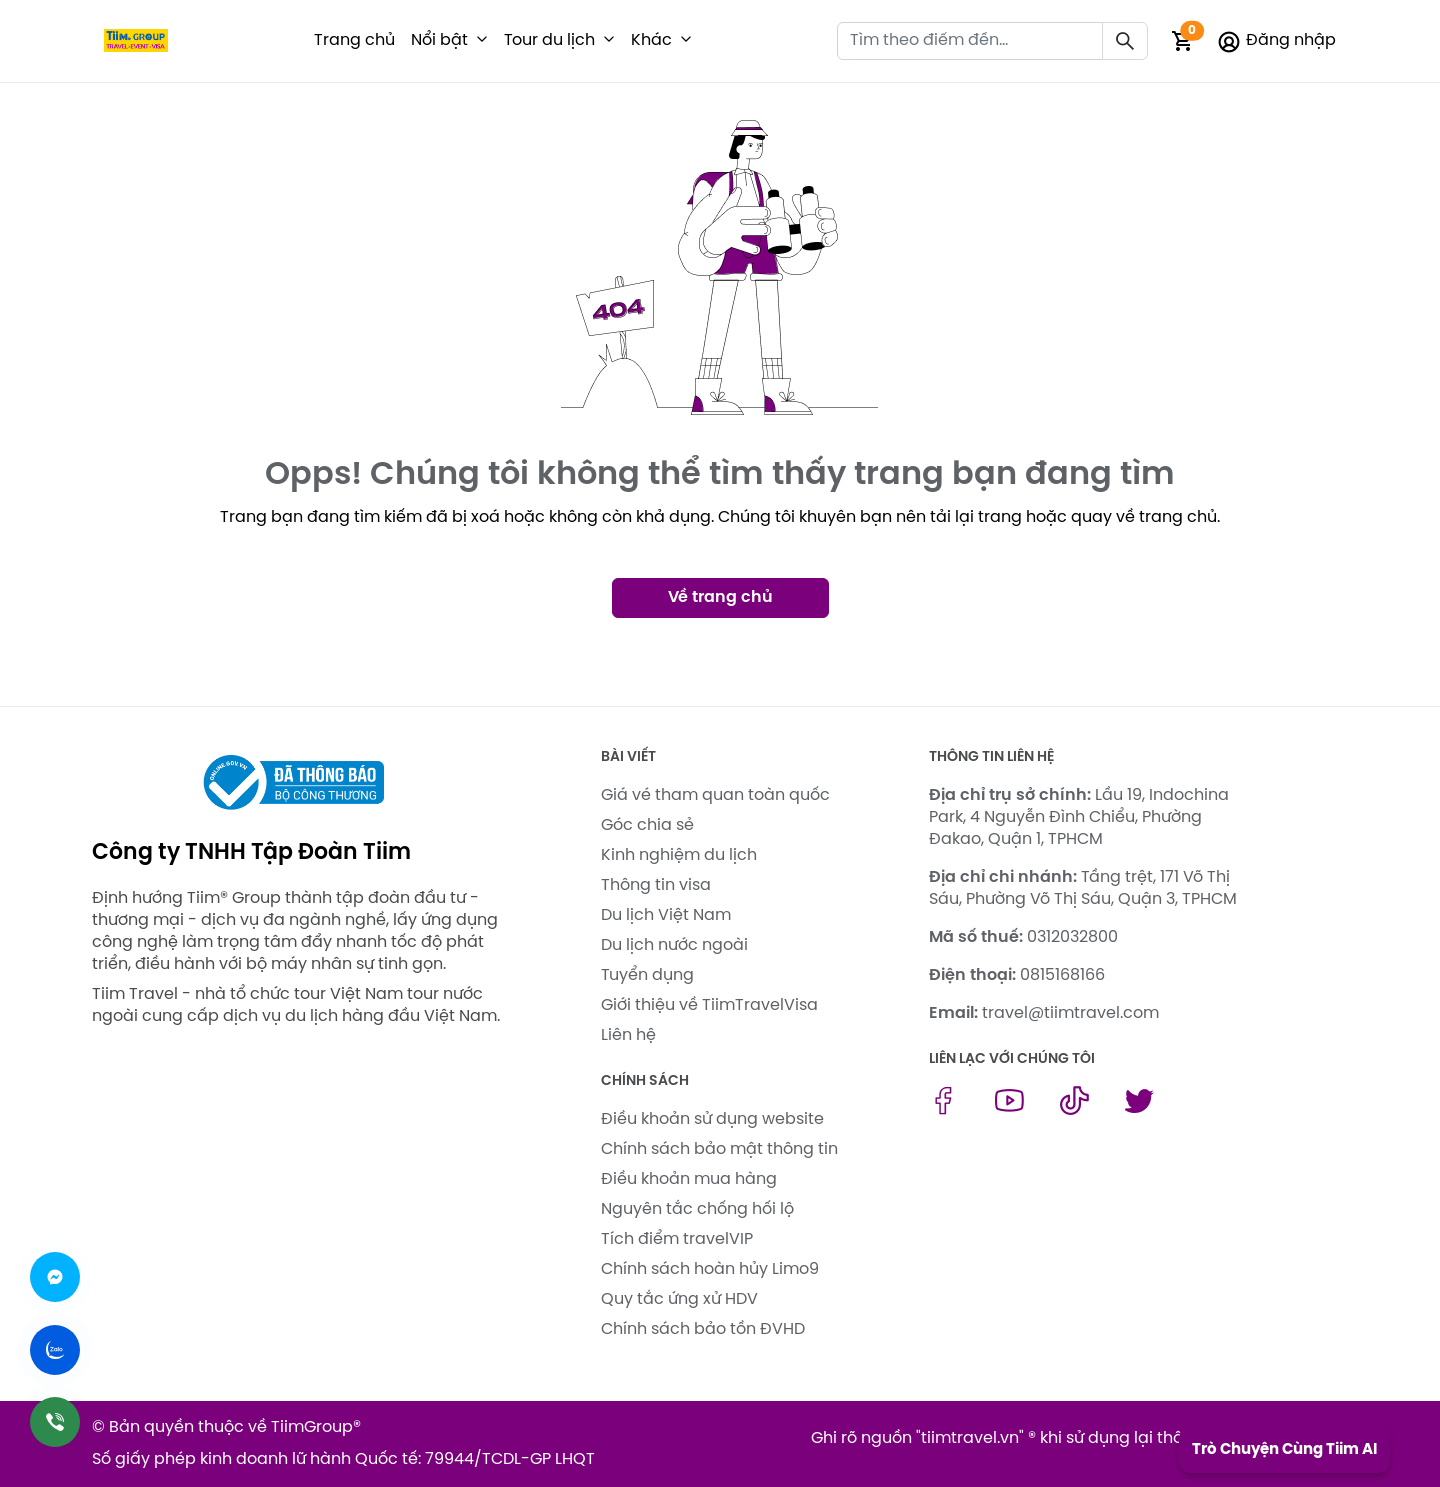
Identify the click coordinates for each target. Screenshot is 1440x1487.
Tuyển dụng (647, 975)
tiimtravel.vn (970, 1438)
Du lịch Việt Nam (666, 915)
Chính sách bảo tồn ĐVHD (703, 1329)
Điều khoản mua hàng (689, 1179)
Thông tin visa (656, 885)
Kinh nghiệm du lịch (679, 855)
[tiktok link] (1074, 1110)
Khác (651, 40)
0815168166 (1062, 975)
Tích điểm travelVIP (677, 1239)
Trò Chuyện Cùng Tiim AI (1284, 1450)
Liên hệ (628, 1035)
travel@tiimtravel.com (1070, 1013)
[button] (482, 41)
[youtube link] (1009, 1110)
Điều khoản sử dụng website (712, 1119)
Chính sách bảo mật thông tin (719, 1149)
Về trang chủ (720, 597)
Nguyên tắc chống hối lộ (697, 1209)
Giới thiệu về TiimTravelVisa (709, 1005)
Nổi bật (439, 40)
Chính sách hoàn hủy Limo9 (710, 1269)
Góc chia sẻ (647, 825)
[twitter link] (1139, 1110)
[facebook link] (943, 1110)
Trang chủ (354, 40)
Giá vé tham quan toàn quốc (715, 795)
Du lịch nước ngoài (674, 945)
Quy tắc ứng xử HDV (679, 1299)
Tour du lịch (549, 40)
